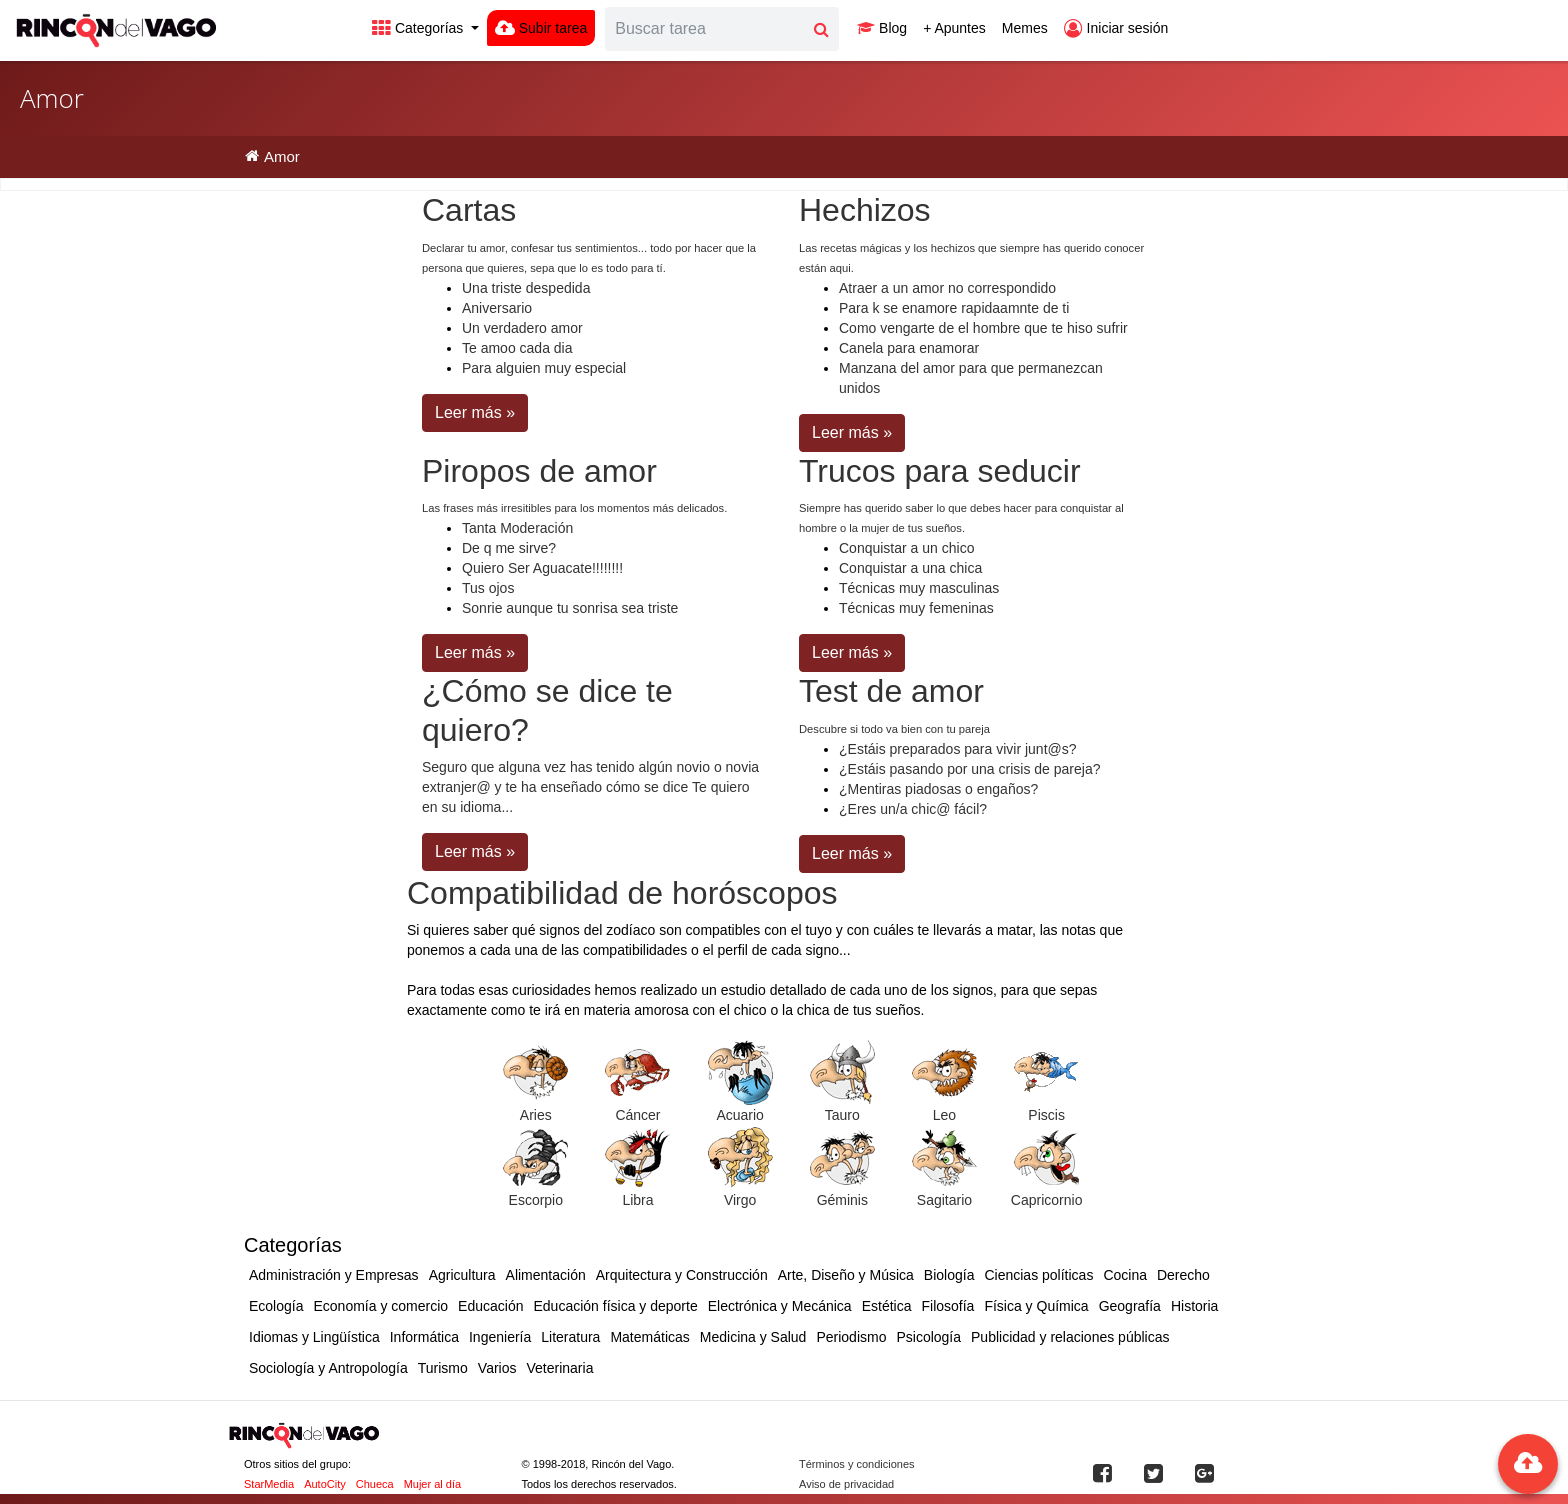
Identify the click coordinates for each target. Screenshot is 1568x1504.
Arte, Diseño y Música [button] (846, 1275)
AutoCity (325, 1484)
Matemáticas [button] (649, 1337)
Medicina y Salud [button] (753, 1337)
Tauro (842, 1115)
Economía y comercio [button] (380, 1306)
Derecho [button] (1183, 1275)
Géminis (842, 1200)
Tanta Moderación (517, 528)
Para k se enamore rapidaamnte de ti (954, 308)
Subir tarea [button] (541, 28)
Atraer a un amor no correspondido (947, 288)
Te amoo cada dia (517, 348)
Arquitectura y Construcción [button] (682, 1275)
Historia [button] (1194, 1306)
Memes (1025, 28)
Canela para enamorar (909, 348)
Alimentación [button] (546, 1275)
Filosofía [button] (947, 1306)
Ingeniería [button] (500, 1337)
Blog (882, 28)
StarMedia (269, 1484)
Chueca (375, 1484)
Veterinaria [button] (559, 1368)
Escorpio (536, 1200)
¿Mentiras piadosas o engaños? (938, 789)
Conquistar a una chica (910, 568)
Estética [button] (887, 1306)
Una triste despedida (526, 288)
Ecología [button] (276, 1306)
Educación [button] (490, 1306)
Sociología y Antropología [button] (328, 1368)
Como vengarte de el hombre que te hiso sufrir (983, 328)
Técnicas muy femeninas (916, 608)
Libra (637, 1200)
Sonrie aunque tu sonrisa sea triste (570, 608)
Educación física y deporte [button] (615, 1306)
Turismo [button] (443, 1368)
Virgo (740, 1200)
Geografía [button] (1130, 1306)
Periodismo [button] (851, 1337)
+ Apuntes (954, 28)
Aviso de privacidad (846, 1484)
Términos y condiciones (857, 1464)
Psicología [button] (928, 1337)
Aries (536, 1115)
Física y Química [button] (1036, 1306)
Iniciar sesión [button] (1116, 28)
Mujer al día (432, 1484)
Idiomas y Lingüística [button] (314, 1337)
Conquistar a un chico (906, 548)
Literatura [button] (570, 1337)
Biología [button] (949, 1275)
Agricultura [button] (462, 1275)
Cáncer (637, 1115)
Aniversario (497, 308)
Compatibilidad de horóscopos (622, 893)
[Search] (705, 29)
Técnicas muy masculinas (919, 588)
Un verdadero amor (522, 328)
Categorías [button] (419, 28)
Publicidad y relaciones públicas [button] (1070, 1337)
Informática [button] (424, 1337)
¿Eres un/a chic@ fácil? (913, 809)
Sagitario (944, 1200)
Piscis (1046, 1115)
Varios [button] (497, 1368)
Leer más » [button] (475, 412)
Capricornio (1047, 1200)
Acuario (739, 1115)
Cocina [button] (1125, 1275)
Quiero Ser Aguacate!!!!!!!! (542, 568)
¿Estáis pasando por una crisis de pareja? (969, 769)
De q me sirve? (509, 548)
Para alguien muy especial (544, 368)
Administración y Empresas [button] (334, 1275)
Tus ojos (488, 588)
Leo (944, 1115)
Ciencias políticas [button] (1038, 1275)
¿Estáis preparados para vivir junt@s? (958, 749)
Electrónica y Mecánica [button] (780, 1306)
